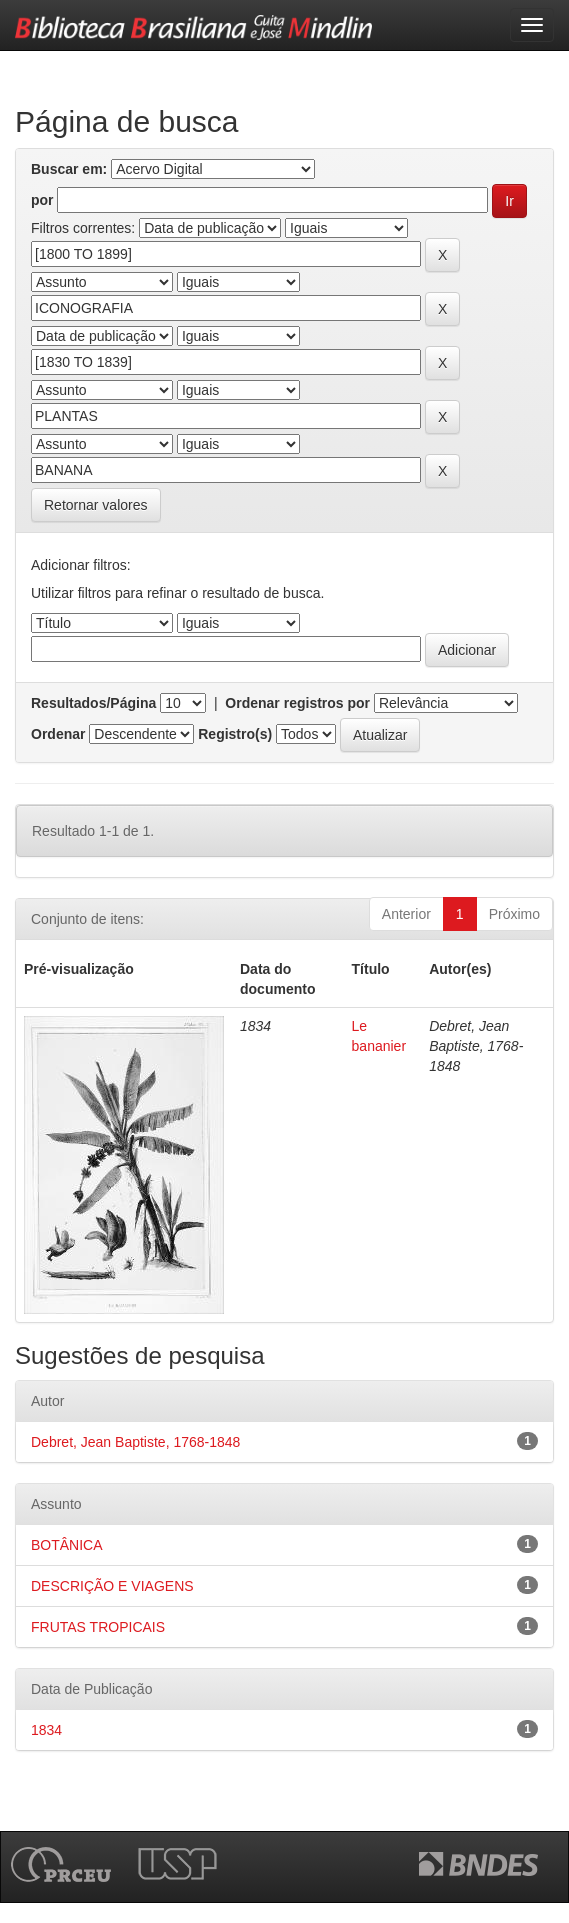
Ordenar (58, 734)
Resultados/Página (93, 703)
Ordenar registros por (297, 703)
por (42, 200)
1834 (46, 1730)
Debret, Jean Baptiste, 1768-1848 (135, 1442)
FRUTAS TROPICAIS (98, 1627)
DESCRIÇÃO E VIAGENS (112, 1586)
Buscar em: (69, 169)
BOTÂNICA (67, 1545)
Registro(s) (235, 734)
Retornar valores (96, 505)
